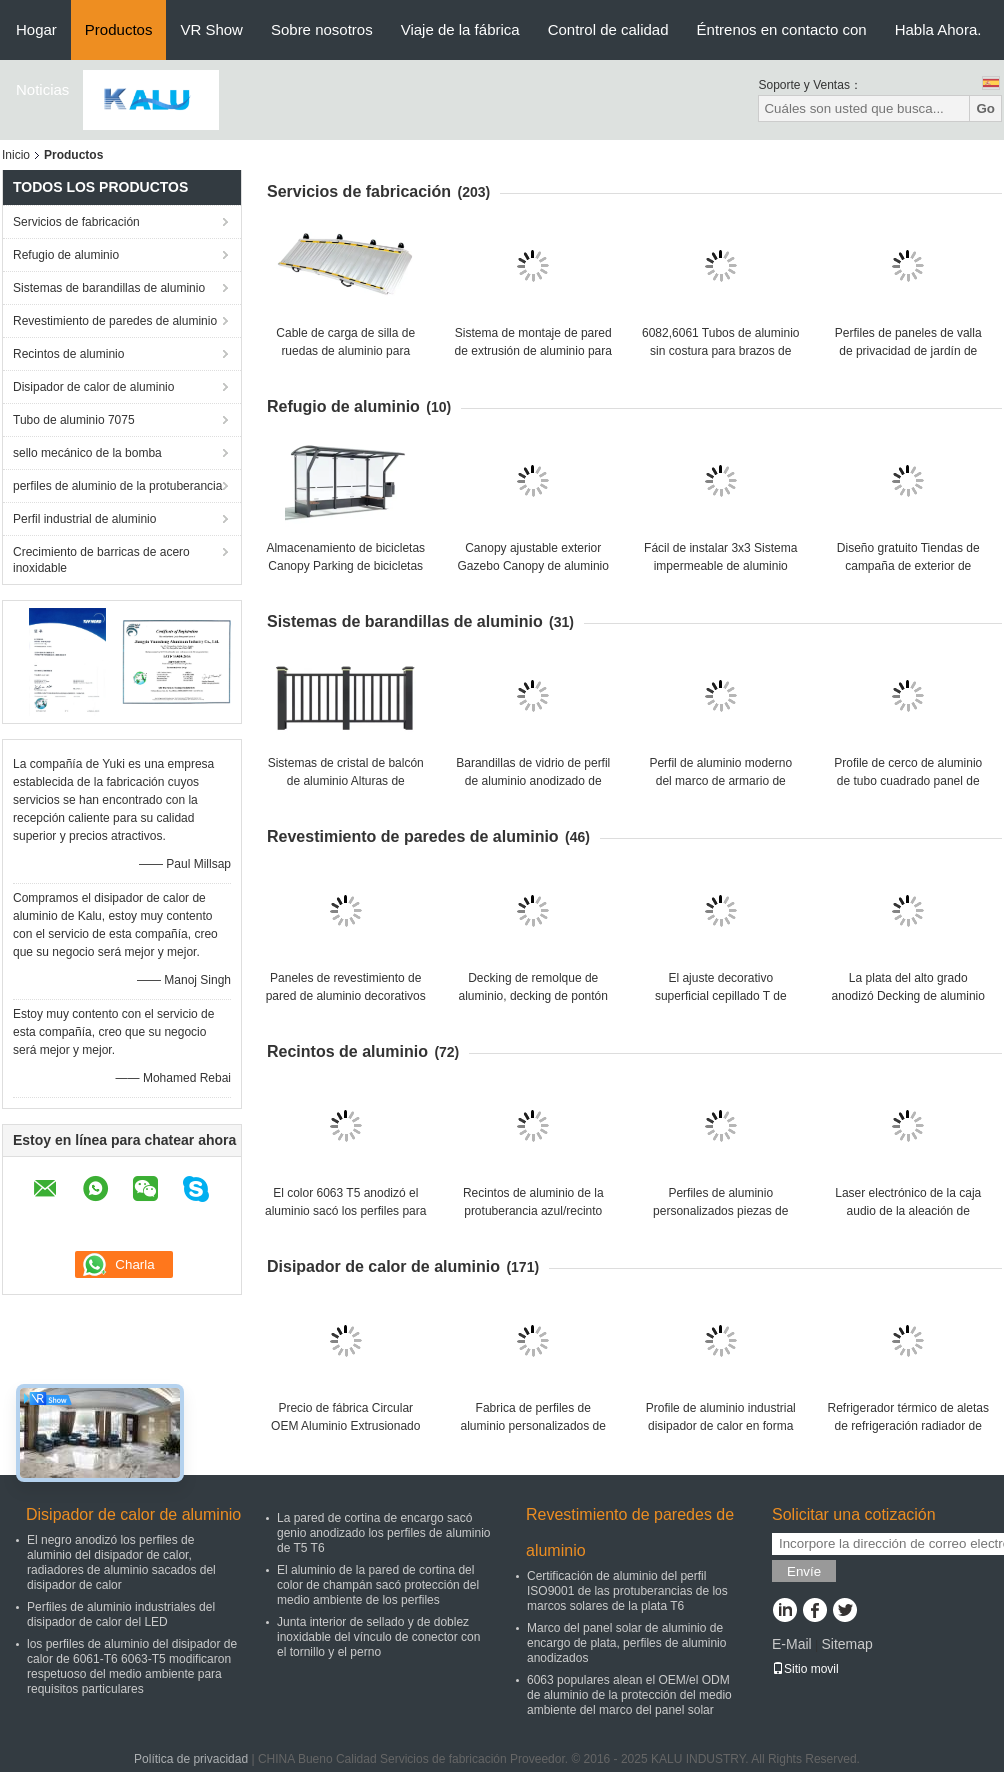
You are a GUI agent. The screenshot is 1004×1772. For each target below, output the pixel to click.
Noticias (42, 89)
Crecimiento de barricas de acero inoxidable (101, 560)
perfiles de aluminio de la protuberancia (117, 486)
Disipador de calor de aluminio (93, 387)
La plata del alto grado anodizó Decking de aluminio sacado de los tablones (908, 996)
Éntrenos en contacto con (782, 29)
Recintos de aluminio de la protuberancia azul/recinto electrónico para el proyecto (533, 1211)
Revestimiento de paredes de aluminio (115, 321)
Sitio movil (805, 1669)
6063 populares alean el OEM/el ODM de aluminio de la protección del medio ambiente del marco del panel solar (629, 1695)
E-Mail (792, 1644)
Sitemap (846, 1644)
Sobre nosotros (322, 29)
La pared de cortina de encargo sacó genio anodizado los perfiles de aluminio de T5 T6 (383, 1533)
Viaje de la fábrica (460, 29)
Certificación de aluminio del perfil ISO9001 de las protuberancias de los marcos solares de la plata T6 (627, 1591)
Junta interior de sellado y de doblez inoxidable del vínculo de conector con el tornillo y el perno (378, 1637)
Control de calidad (608, 29)
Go (985, 108)
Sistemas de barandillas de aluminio (109, 288)
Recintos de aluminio (68, 354)
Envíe (804, 1571)
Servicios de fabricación (76, 222)
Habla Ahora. (938, 29)
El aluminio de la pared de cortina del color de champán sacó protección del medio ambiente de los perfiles (378, 1585)
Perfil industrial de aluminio (84, 519)
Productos (119, 29)
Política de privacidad (191, 1759)
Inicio (16, 155)
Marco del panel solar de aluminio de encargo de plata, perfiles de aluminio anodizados (626, 1643)
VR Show (211, 29)
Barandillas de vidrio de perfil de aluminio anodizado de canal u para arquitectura (533, 781)
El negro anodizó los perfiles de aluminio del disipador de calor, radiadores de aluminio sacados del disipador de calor (121, 1562)
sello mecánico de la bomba (87, 453)
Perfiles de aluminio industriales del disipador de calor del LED (121, 1614)
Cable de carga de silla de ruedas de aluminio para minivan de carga (345, 351)
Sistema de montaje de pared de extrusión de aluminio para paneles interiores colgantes (533, 351)
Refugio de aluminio (66, 255)
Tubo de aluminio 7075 (74, 420)
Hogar (36, 29)
